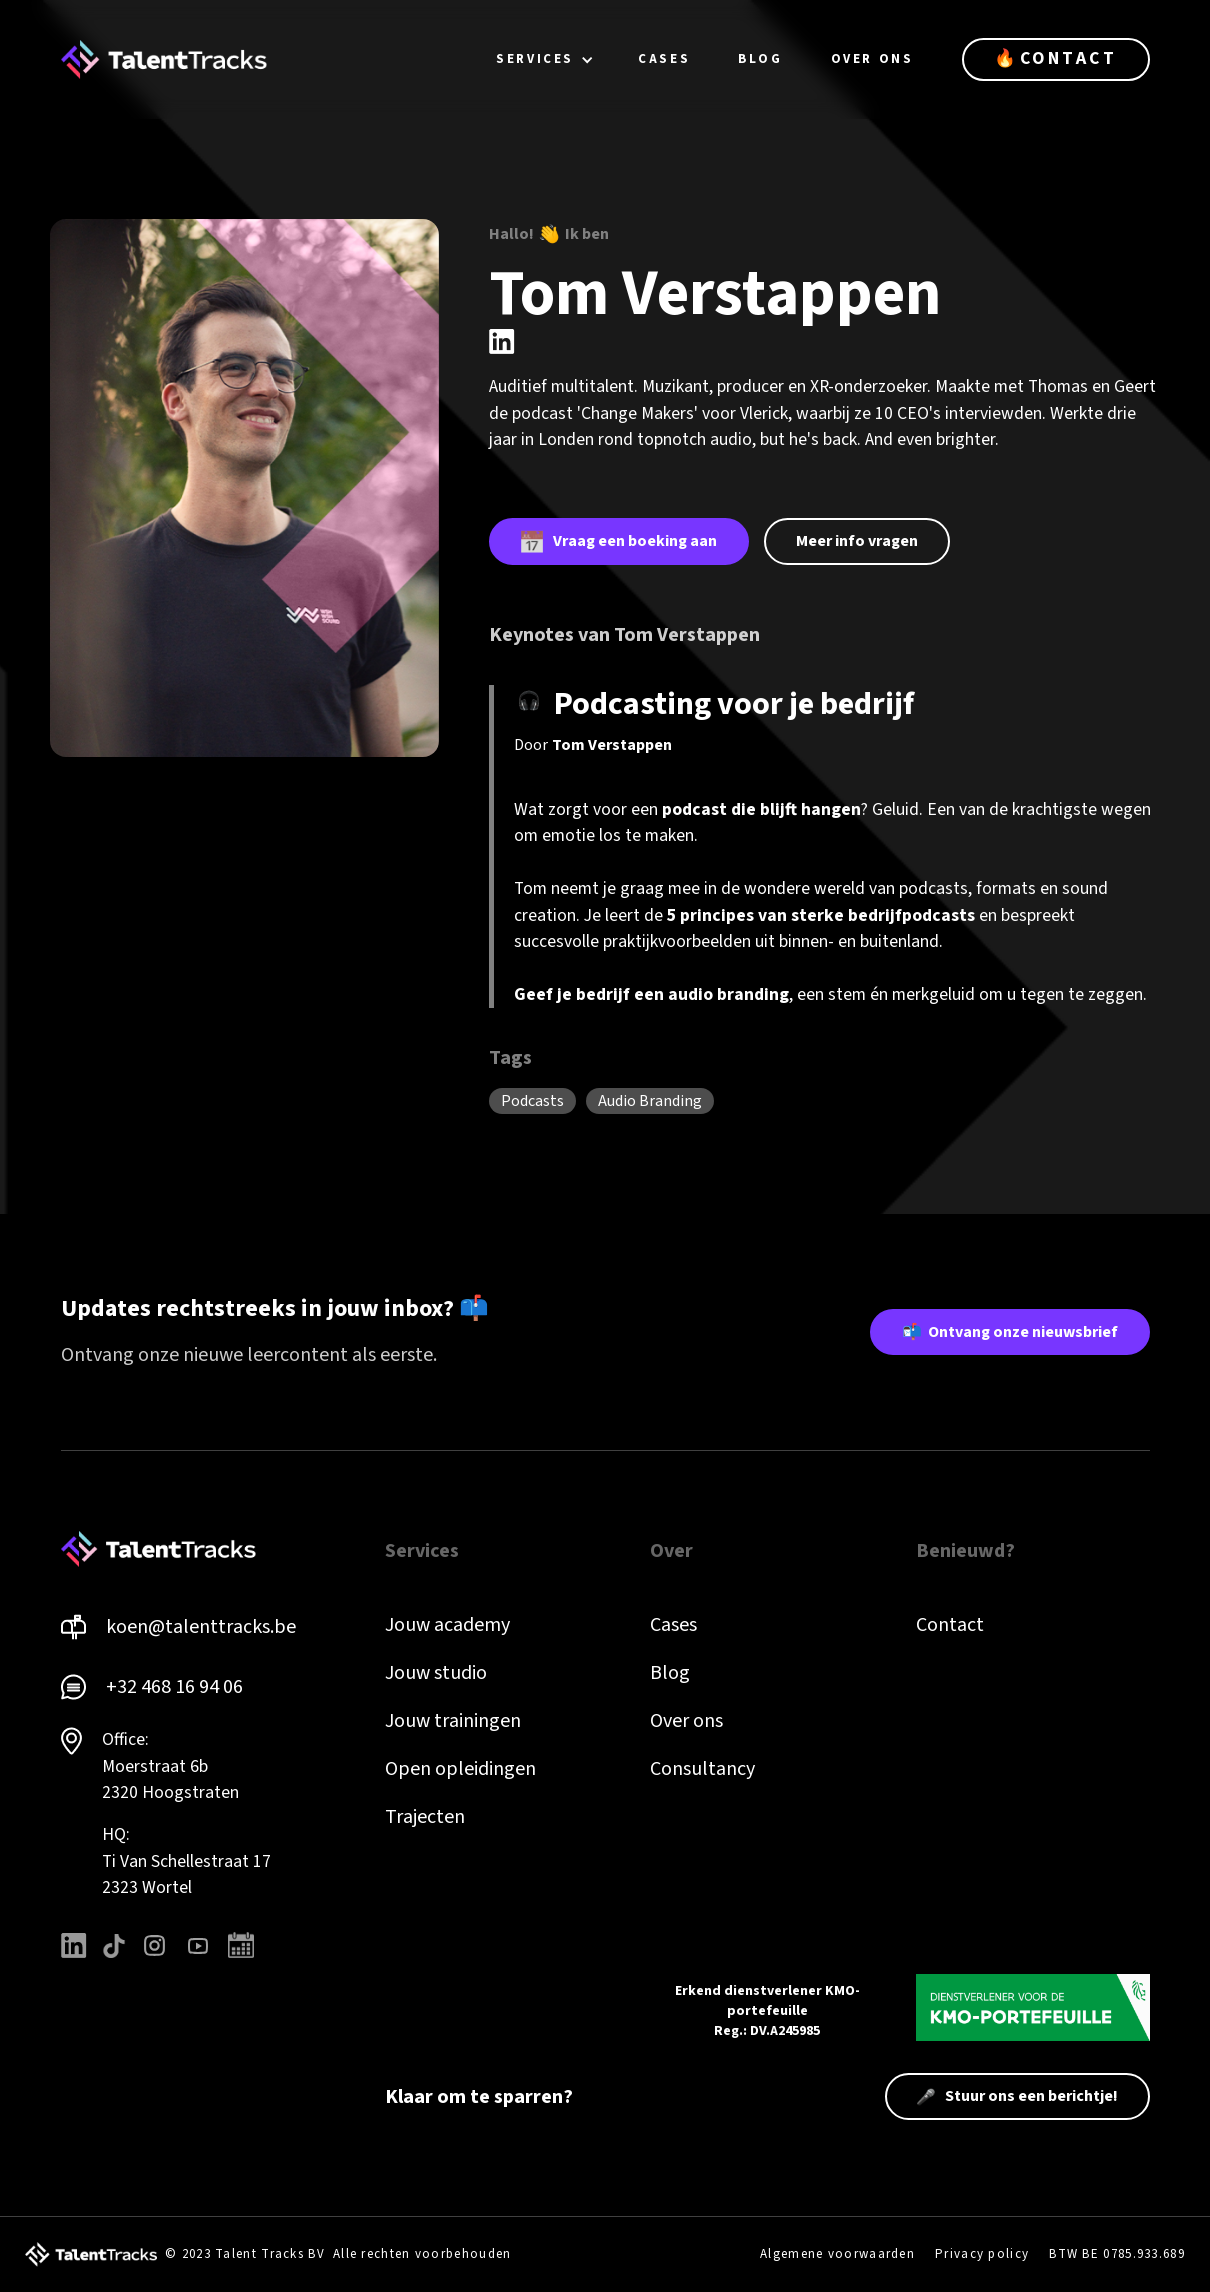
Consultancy (702, 1769)
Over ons (686, 1721)
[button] (545, 59)
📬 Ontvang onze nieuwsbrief (1010, 1332)
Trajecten (425, 1817)
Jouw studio (436, 1673)
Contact (950, 1625)
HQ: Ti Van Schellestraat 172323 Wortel (186, 1861)
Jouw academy (447, 1625)
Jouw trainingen (453, 1721)
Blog (670, 1673)
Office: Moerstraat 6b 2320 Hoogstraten (170, 1766)
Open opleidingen (460, 1769)
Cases (673, 1625)
